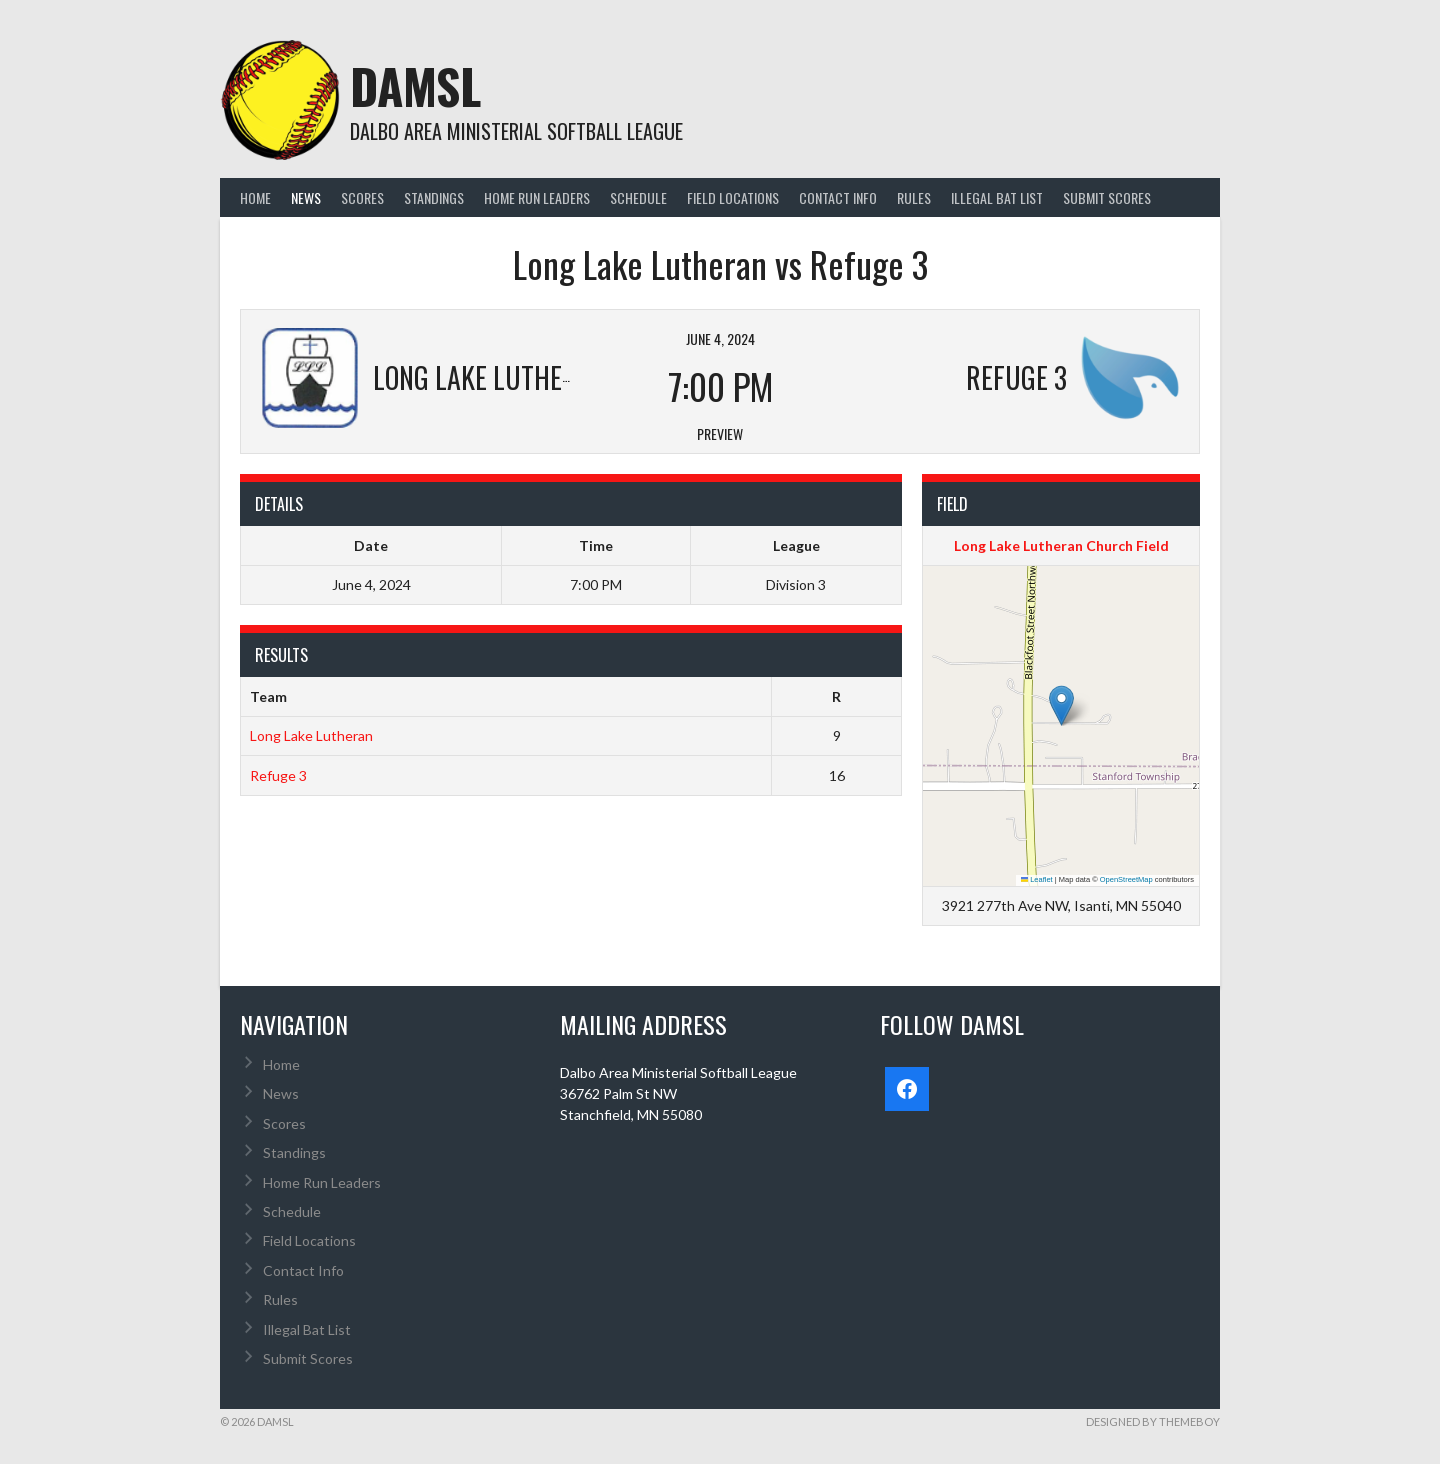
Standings (434, 197)
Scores (362, 197)
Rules (914, 197)
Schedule (638, 197)
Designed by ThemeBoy (1153, 1421)
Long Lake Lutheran (311, 735)
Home (255, 197)
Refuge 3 (278, 775)
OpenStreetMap (1126, 879)
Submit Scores (1107, 197)
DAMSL (415, 85)
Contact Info (838, 197)
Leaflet (1037, 879)
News (306, 197)
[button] (1061, 705)
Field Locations (733, 197)
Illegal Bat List (997, 197)
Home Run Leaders (537, 197)
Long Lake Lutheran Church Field (1061, 545)
